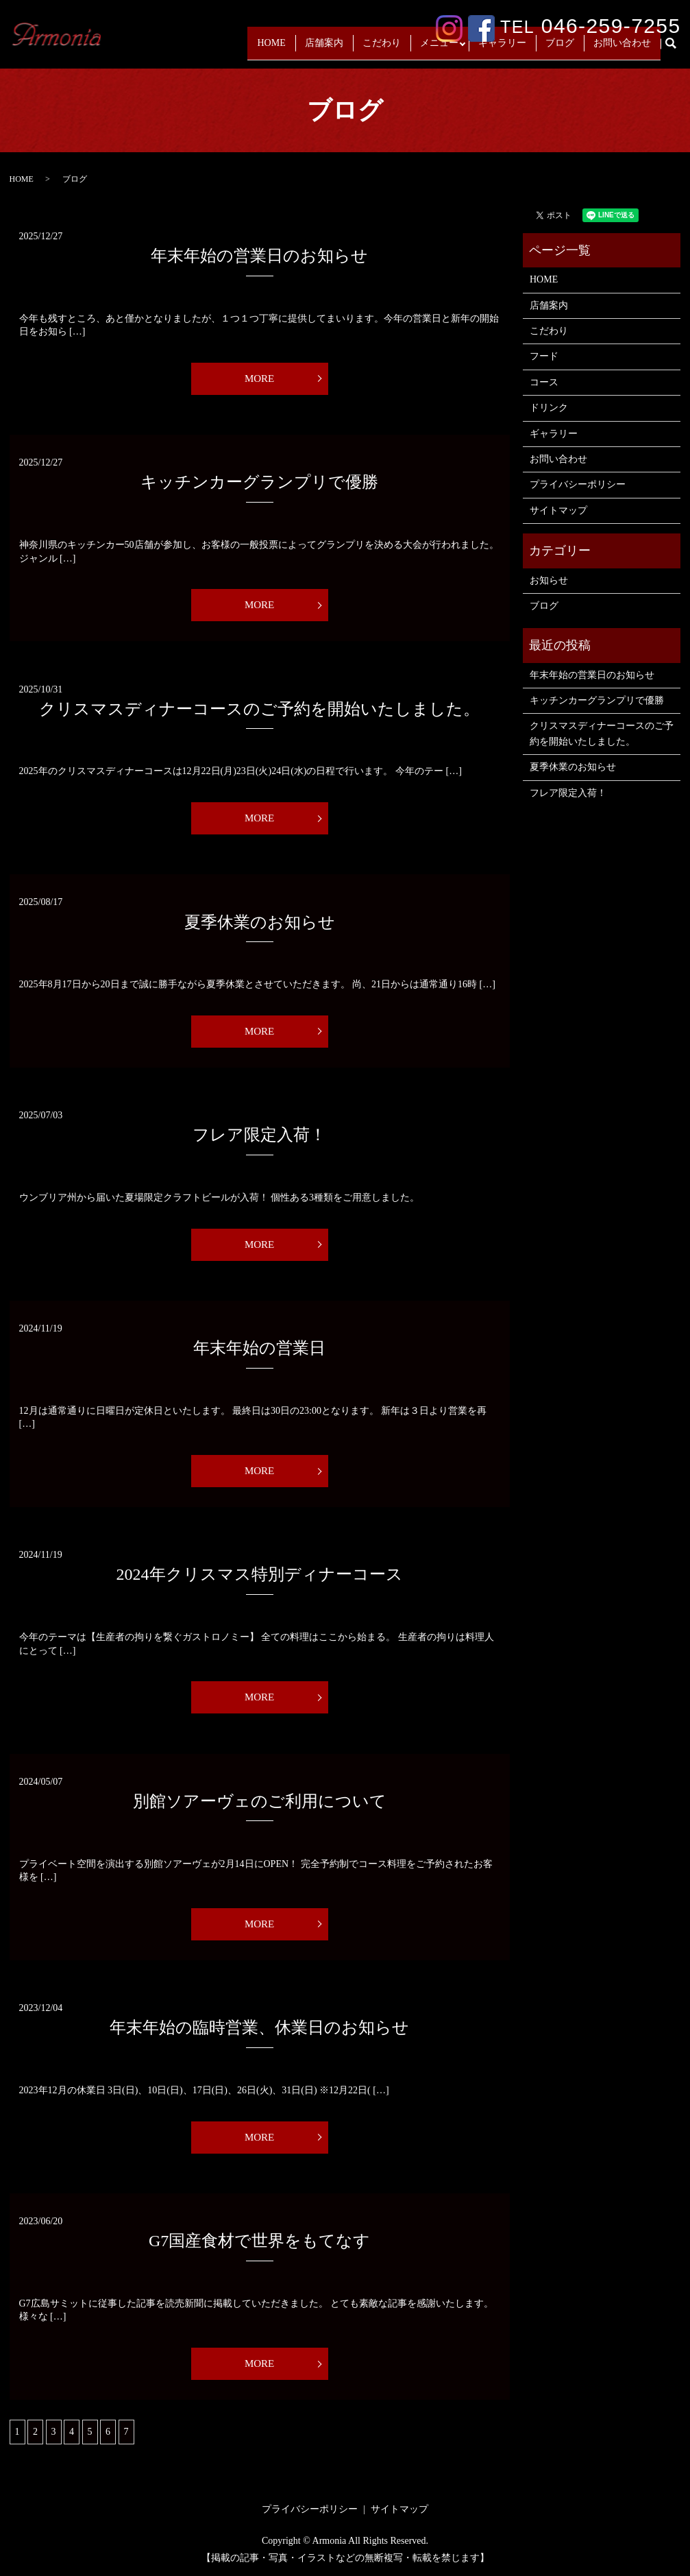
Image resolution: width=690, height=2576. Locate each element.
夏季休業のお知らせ (259, 922)
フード (544, 356)
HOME (267, 49)
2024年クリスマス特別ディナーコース (259, 1574)
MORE (259, 378)
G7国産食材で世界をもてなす (259, 2241)
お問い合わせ (622, 49)
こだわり (377, 49)
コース (544, 382)
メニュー (435, 49)
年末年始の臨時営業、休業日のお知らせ (259, 2027)
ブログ (559, 49)
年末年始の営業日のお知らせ (259, 256)
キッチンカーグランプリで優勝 (259, 482)
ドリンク (549, 407)
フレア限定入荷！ (259, 1135)
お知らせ (549, 580)
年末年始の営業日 (259, 1348)
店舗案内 (320, 49)
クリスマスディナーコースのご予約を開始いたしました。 (259, 709)
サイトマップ (558, 510)
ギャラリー (502, 49)
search (676, 50)
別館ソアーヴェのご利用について (259, 1801)
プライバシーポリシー (578, 484)
